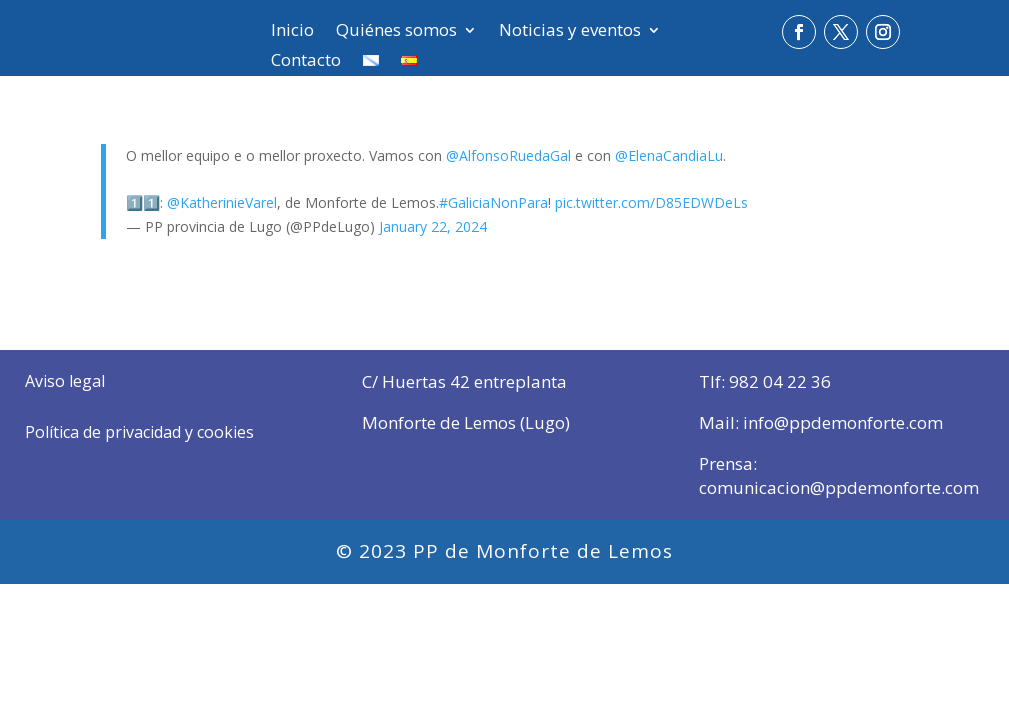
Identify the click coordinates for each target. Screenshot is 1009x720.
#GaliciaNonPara (493, 202)
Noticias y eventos (570, 32)
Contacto (306, 62)
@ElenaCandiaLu (669, 155)
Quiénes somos (396, 32)
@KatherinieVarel (222, 202)
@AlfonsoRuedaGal (508, 155)
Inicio (292, 32)
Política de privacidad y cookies (139, 432)
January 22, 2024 (433, 226)
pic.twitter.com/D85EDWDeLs (651, 202)
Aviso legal (65, 381)
